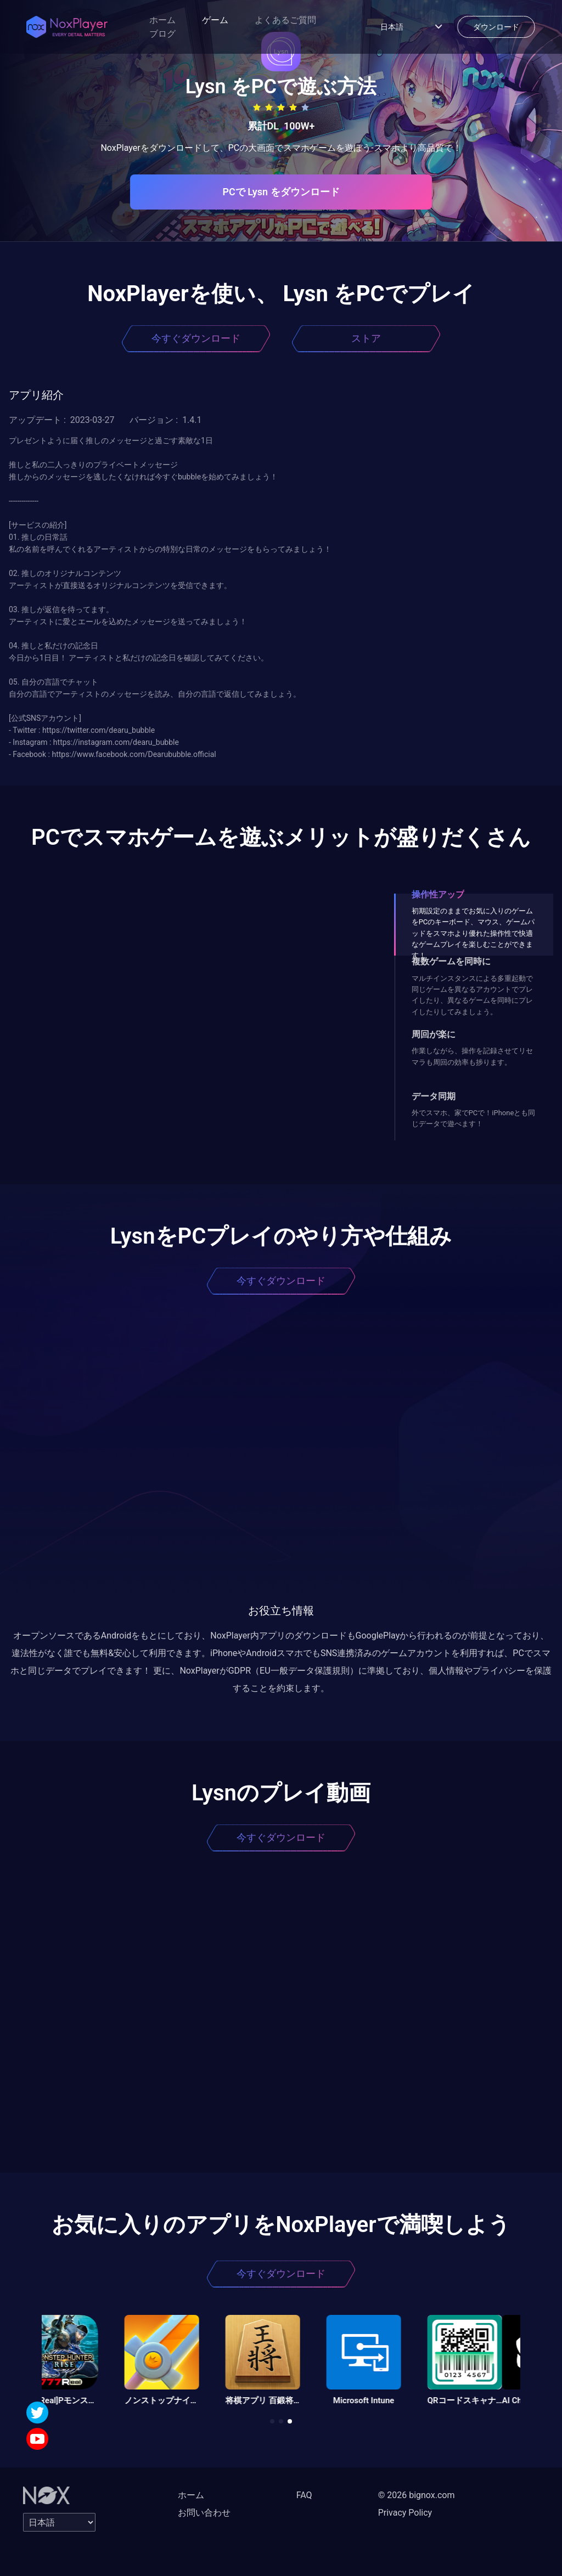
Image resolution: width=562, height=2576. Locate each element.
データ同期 (434, 1096)
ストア (366, 338)
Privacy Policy (405, 2512)
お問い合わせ (204, 2512)
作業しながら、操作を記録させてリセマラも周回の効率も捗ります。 (472, 1056)
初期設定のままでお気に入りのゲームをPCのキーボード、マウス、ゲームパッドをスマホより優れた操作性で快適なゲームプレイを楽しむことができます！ (473, 933)
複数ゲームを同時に (451, 961)
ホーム (162, 20)
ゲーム (215, 20)
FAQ (304, 2495)
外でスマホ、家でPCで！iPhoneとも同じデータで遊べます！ (474, 1118)
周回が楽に (434, 1034)
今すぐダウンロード (195, 338)
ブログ (162, 33)
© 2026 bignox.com (416, 2495)
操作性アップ (438, 894)
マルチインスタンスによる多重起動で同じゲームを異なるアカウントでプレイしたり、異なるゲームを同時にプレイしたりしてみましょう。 (472, 995)
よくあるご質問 (285, 20)
